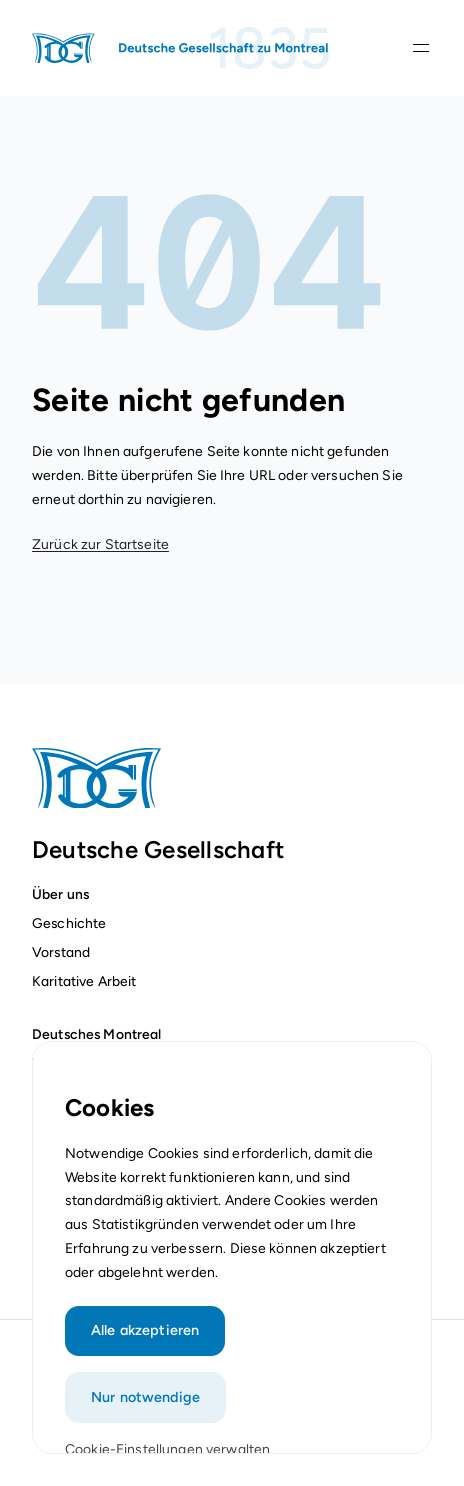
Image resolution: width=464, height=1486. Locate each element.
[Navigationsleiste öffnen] (421, 48)
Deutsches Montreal (97, 1034)
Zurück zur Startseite (100, 544)
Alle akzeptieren (145, 1340)
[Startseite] (182, 48)
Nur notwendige (145, 1407)
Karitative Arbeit (84, 981)
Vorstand (61, 952)
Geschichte (69, 923)
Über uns (60, 894)
